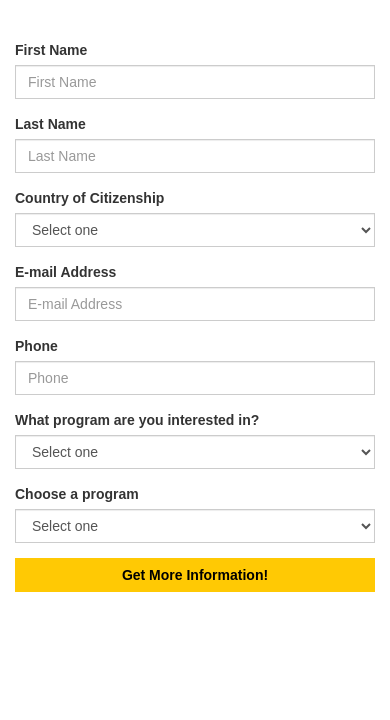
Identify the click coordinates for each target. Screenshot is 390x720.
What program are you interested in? (137, 420)
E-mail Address (65, 272)
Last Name (50, 124)
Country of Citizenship (89, 198)
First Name (51, 50)
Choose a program (77, 494)
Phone (36, 346)
